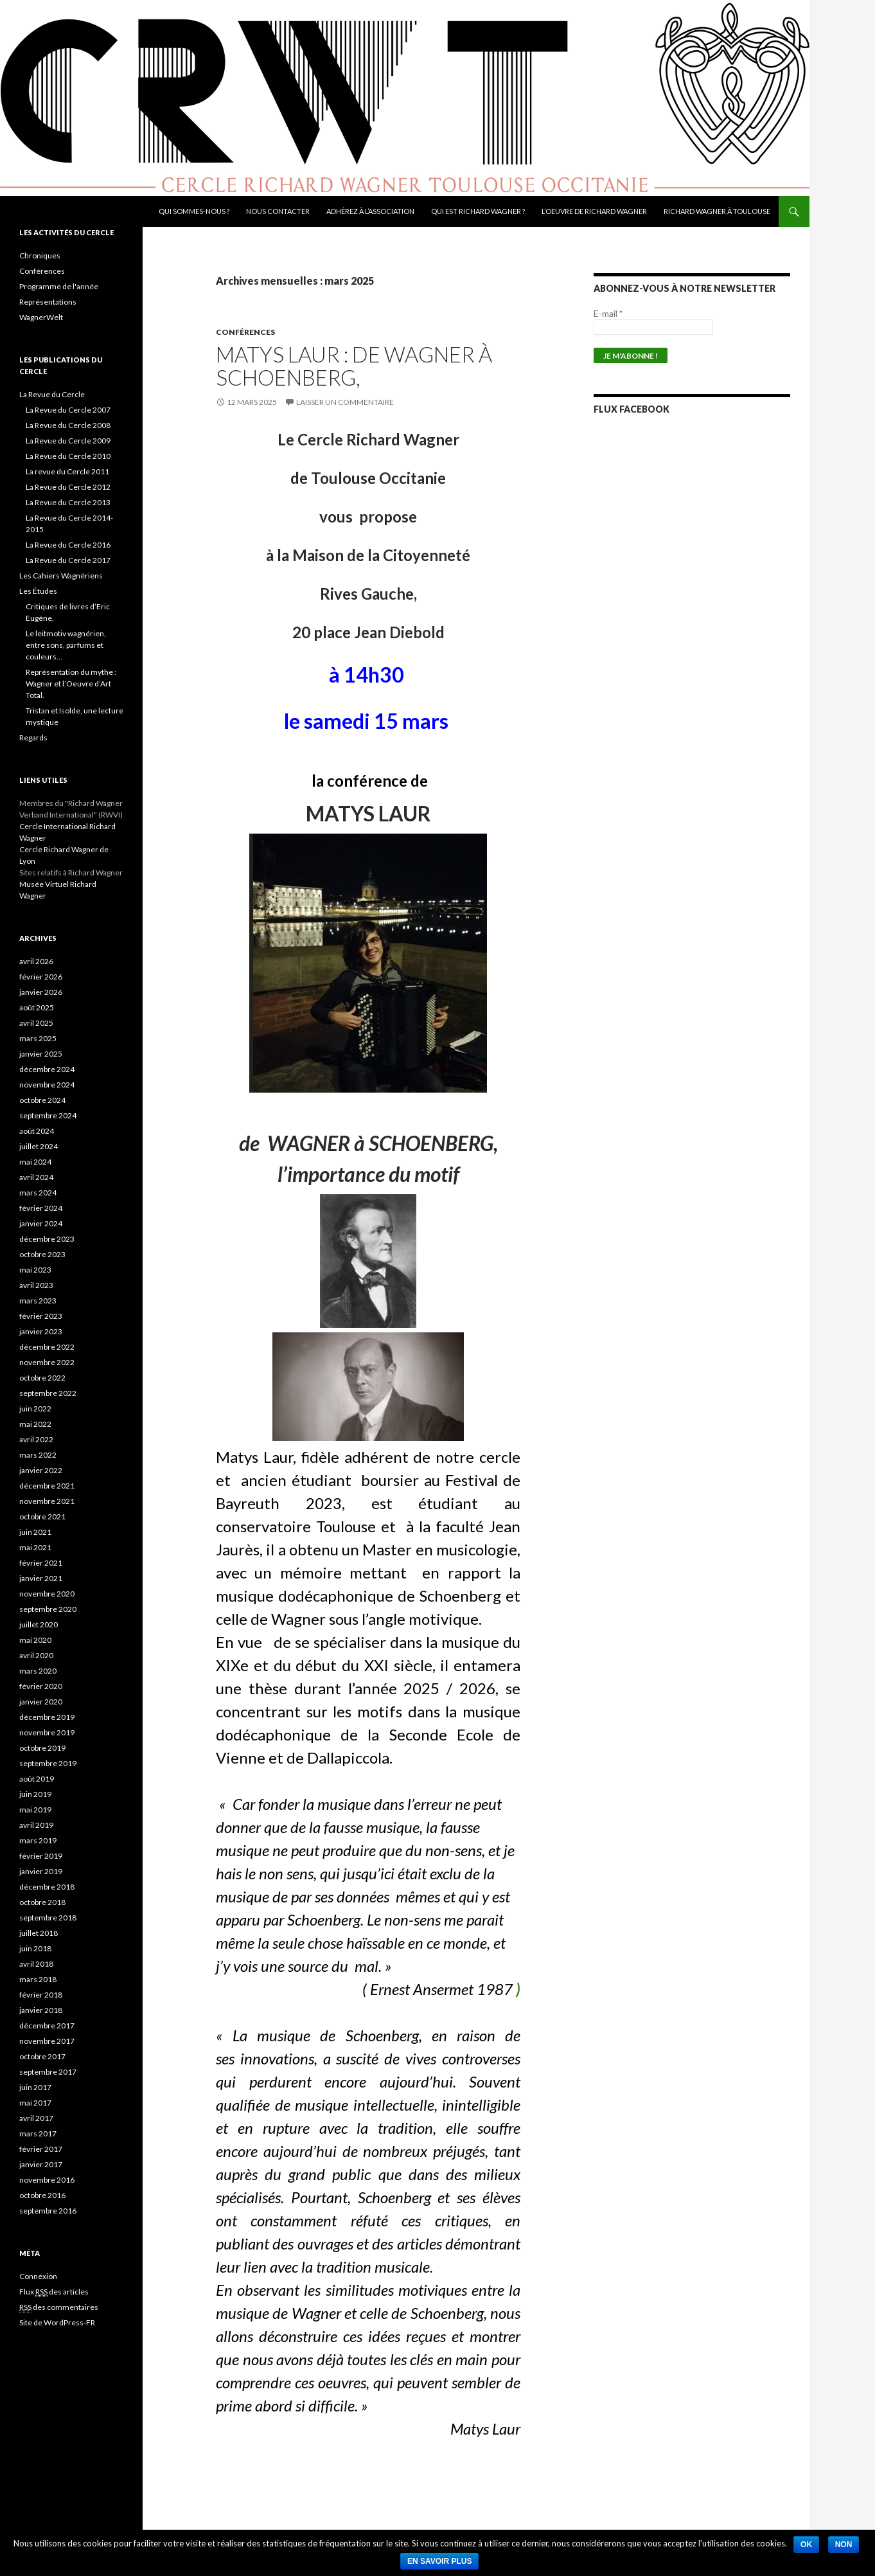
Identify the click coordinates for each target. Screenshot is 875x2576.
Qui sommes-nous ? (194, 211)
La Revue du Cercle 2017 (68, 560)
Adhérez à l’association (370, 211)
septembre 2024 (47, 1115)
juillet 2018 (38, 1933)
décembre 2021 (47, 1485)
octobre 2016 (42, 2195)
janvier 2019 (40, 1871)
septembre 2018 (47, 1917)
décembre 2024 (47, 1069)
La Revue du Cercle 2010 (68, 456)
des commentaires (58, 2307)
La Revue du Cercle (52, 394)
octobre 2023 (42, 1254)
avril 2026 (36, 961)
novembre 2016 (47, 2180)
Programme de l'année (58, 286)
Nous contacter (278, 211)
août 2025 (36, 1007)
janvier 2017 (40, 2164)
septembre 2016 (47, 2210)
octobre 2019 (42, 1748)
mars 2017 (38, 2133)
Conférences (245, 332)
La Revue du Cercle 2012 (68, 487)
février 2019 (40, 1856)
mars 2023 (38, 1300)
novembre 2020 (47, 1593)
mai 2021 (35, 1547)
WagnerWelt (41, 317)
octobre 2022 (42, 1377)
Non (844, 2544)
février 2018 (40, 1994)
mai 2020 (35, 1640)
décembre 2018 (47, 1887)
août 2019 (36, 1779)
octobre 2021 (42, 1516)
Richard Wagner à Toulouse (717, 211)
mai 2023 (35, 1270)
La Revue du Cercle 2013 (68, 502)
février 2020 (40, 1686)
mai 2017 (35, 2102)
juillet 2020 (38, 1624)
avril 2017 (36, 2118)
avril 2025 (36, 1023)
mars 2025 (38, 1038)
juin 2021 (35, 1532)
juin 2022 (35, 1408)
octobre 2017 (42, 2056)
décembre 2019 (47, 1717)
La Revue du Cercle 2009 (68, 440)
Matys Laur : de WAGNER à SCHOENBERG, (354, 365)
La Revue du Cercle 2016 (68, 545)
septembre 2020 (47, 1609)
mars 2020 (38, 1671)
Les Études (38, 591)
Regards (33, 737)
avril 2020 (36, 1655)
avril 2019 (36, 1825)
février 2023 (40, 1316)
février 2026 (40, 976)
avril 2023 (36, 1285)
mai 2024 (35, 1162)
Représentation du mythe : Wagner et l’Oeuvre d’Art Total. (71, 683)
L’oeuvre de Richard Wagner (594, 211)
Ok (806, 2544)
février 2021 (40, 1563)
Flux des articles (54, 2292)
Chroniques (39, 255)
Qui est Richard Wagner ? (478, 211)
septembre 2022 (47, 1393)
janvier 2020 (40, 1701)
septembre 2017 (47, 2072)
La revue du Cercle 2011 (67, 471)
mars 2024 (38, 1192)
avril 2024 (36, 1177)
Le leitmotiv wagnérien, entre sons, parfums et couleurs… (66, 645)
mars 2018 (38, 1979)
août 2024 (36, 1131)
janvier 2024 (40, 1223)
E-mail (608, 313)
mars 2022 (38, 1455)
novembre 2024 (47, 1084)
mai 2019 (35, 1809)
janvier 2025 (40, 1054)
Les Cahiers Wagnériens (61, 575)
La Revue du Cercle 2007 (68, 410)
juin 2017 (35, 2087)
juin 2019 (35, 1794)
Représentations (47, 302)
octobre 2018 (42, 1902)
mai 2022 (35, 1424)
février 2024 (40, 1208)
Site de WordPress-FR (57, 2322)
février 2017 (40, 2149)
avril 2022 (36, 1439)
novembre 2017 (47, 2041)
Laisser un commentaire (345, 402)
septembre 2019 (47, 1763)
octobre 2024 (42, 1100)
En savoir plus (439, 2561)
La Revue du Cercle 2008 (68, 425)
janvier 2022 (40, 1470)
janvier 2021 (40, 1578)
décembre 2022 (47, 1347)
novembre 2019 (47, 1732)
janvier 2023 (40, 1331)
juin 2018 (35, 1948)
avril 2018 (36, 1964)
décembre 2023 (47, 1239)
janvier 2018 (40, 2010)
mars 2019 (38, 1840)
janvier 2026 (40, 992)
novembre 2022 (47, 1362)
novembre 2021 (47, 1501)
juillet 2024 (38, 1146)
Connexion (38, 2276)
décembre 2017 (47, 2025)
